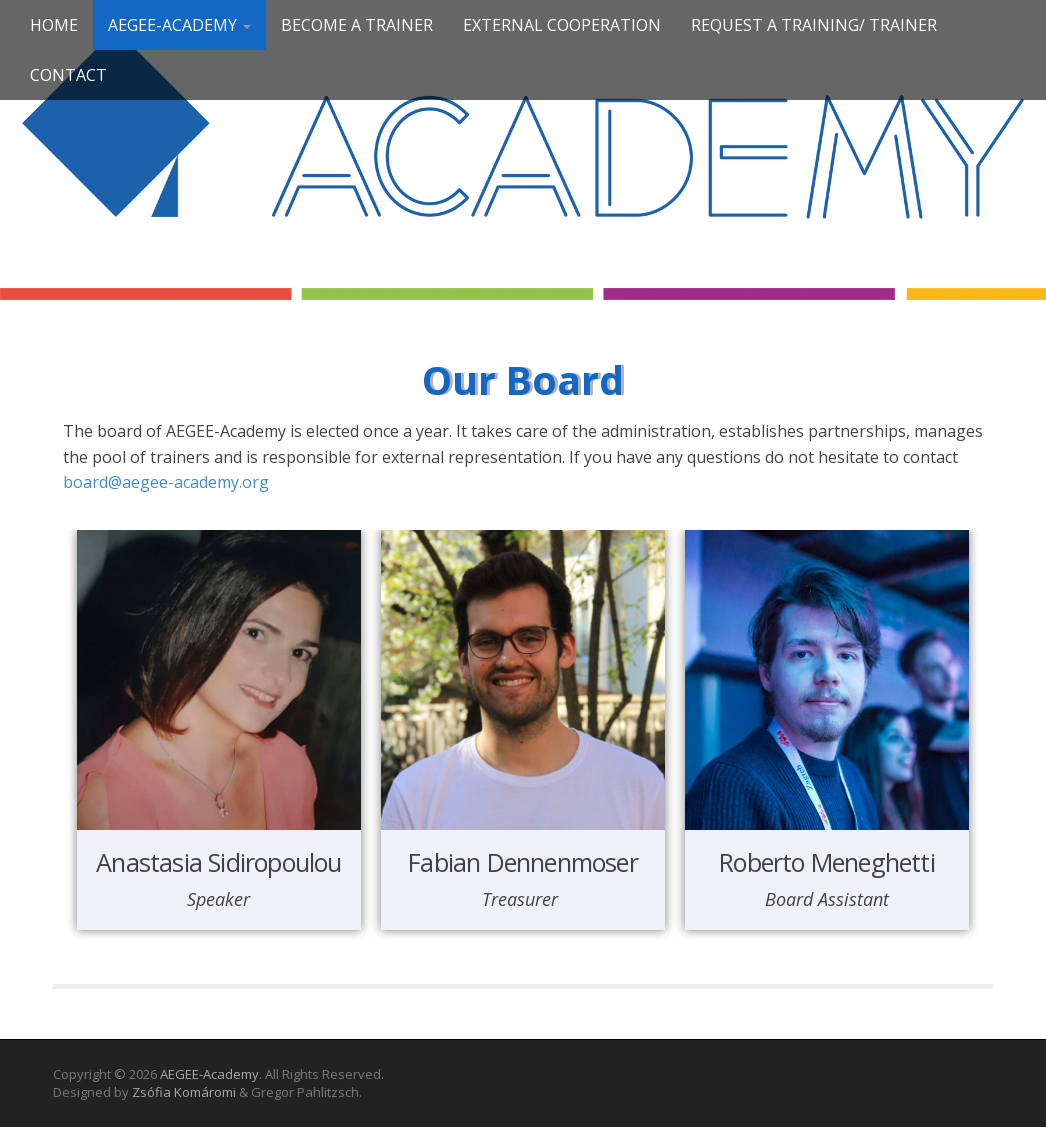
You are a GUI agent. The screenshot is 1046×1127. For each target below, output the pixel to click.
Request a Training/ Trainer (814, 25)
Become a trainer (357, 25)
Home (54, 25)
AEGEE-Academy (179, 25)
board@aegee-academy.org (166, 482)
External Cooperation (562, 25)
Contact (68, 75)
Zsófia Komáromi (184, 1092)
